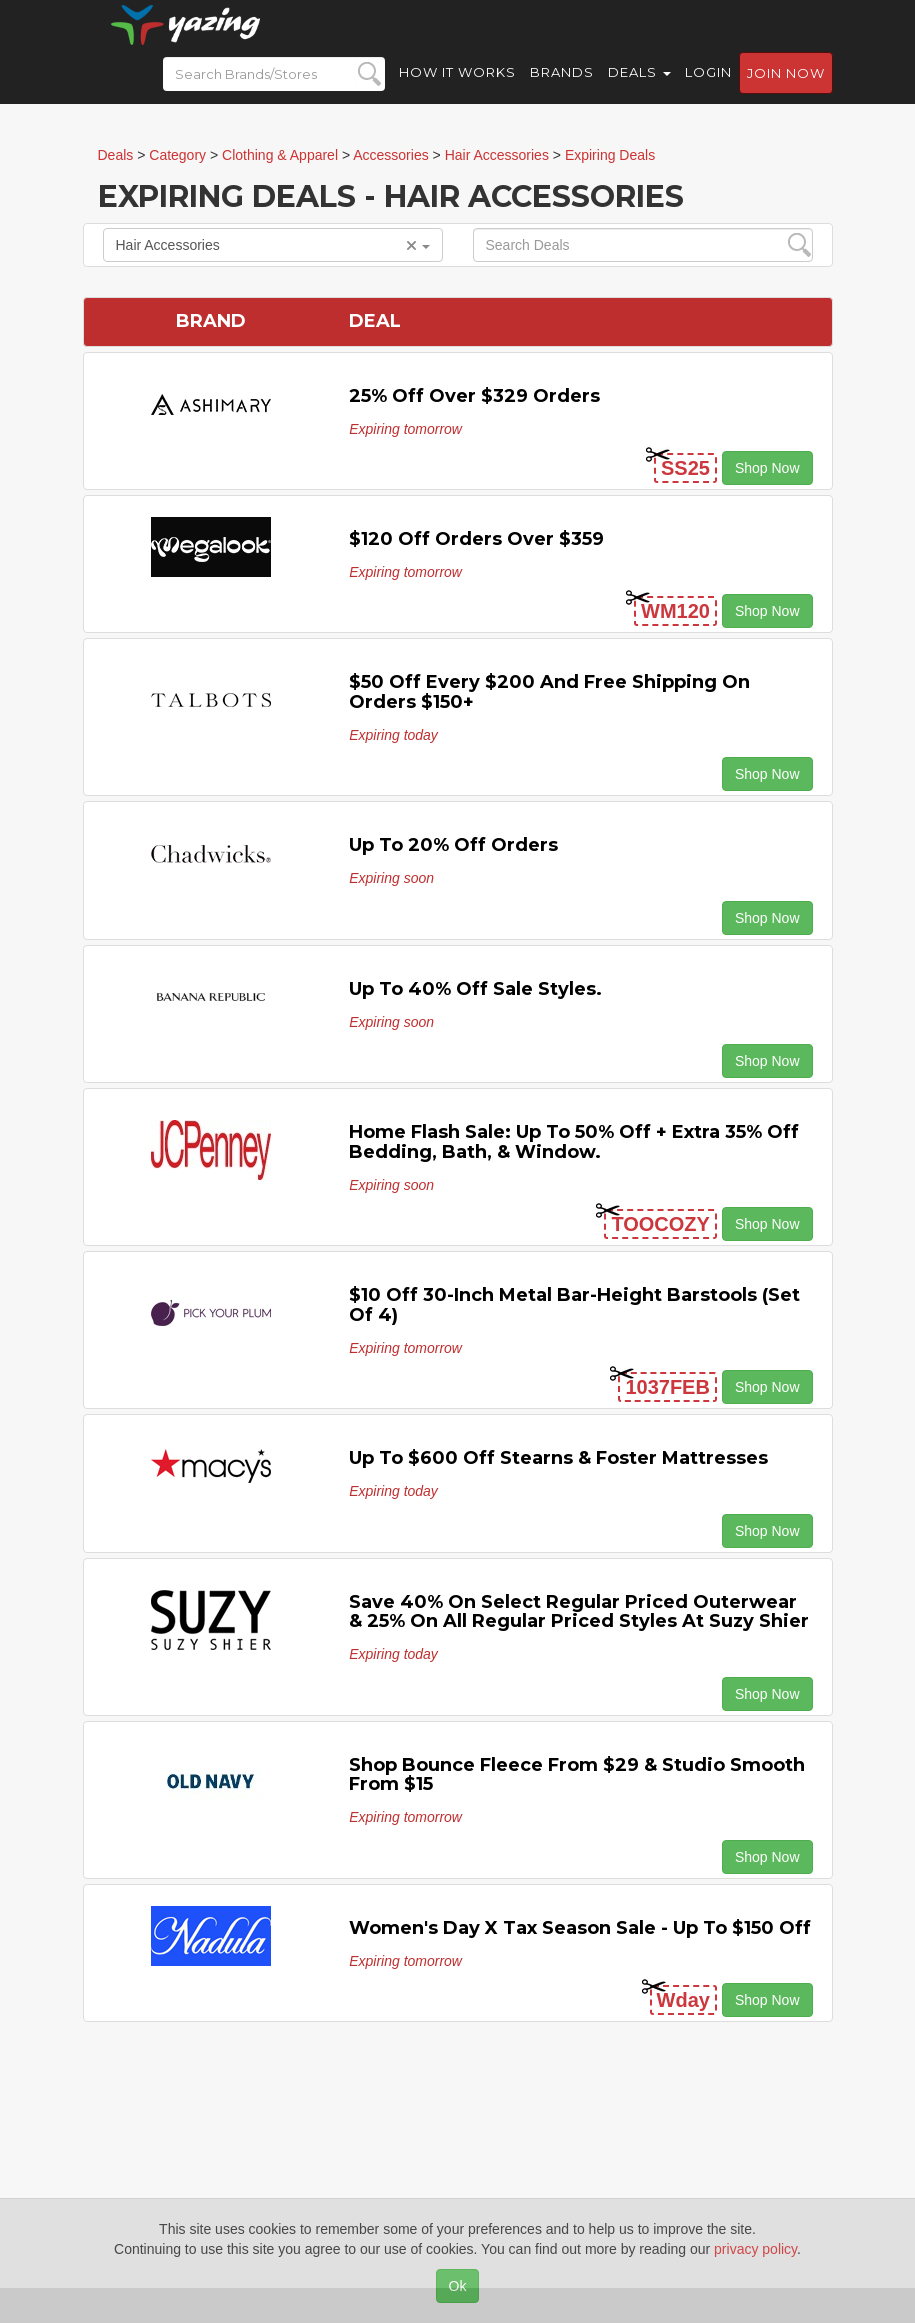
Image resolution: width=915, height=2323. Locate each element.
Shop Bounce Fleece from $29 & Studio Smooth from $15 (577, 1775)
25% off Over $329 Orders (474, 396)
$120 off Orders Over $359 (476, 539)
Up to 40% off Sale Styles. (475, 989)
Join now (786, 91)
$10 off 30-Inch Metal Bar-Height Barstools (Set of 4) (574, 1305)
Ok (458, 2286)
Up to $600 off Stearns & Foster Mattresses (558, 1458)
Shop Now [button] (767, 468)
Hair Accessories (273, 245)
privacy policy (755, 2249)
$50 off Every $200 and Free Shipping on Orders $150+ (549, 692)
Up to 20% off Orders (453, 845)
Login (708, 90)
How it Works (457, 90)
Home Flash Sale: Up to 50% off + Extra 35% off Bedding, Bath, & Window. (574, 1142)
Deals (639, 90)
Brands (562, 90)
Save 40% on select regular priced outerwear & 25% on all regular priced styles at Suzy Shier (579, 1612)
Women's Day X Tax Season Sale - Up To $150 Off (580, 1928)
